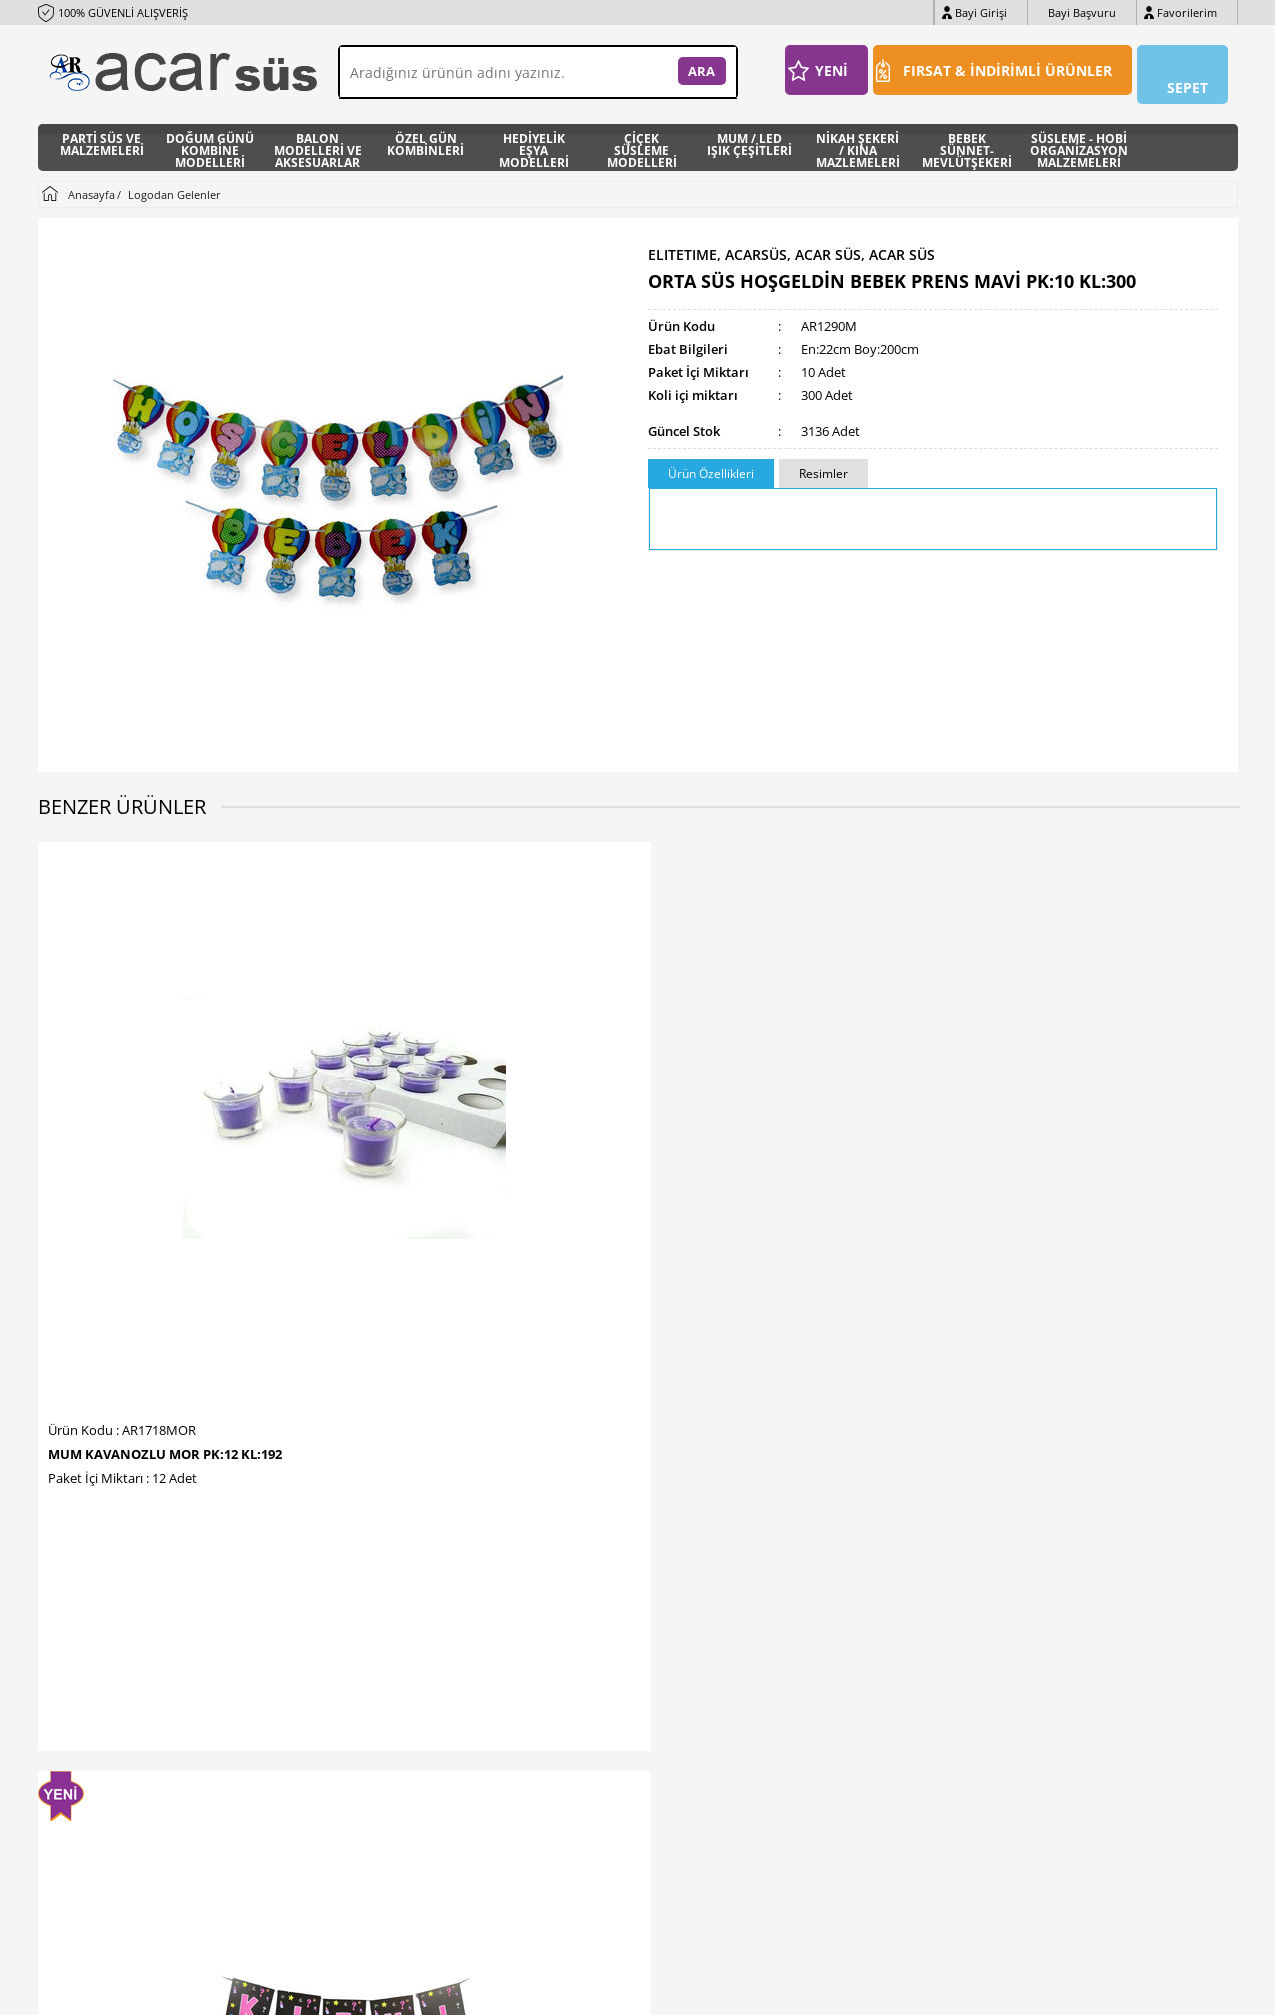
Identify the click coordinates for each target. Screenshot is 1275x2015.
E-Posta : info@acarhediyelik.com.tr (146, 1654)
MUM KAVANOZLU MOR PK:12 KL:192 (165, 1148)
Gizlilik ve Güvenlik (399, 1774)
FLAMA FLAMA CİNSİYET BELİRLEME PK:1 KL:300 (480, 1155)
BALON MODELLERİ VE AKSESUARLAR (318, 138)
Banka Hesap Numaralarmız (427, 1624)
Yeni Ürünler (583, 1624)
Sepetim (571, 1714)
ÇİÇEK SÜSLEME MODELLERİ (642, 138)
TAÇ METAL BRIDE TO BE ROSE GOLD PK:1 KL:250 (1092, 1155)
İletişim (368, 1594)
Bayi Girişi (981, 12)
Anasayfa (574, 1594)
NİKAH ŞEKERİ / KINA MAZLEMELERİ (858, 138)
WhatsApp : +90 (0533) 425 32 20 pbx (151, 1624)
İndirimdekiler (586, 1654)
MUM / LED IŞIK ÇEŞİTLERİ (749, 137)
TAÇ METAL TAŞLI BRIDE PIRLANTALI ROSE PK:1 (773, 1155)
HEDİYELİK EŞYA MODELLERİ (534, 138)
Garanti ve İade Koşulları (416, 1744)
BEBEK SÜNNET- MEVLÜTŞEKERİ (967, 138)
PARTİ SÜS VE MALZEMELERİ (102, 137)
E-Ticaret (577, 1989)
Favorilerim (1187, 12)
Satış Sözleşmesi (394, 1714)
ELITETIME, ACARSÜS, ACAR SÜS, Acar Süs (791, 244)
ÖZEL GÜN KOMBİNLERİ (425, 137)
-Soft (533, 1989)
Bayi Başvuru (1082, 12)
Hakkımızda (380, 1654)
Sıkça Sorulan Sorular (407, 1804)
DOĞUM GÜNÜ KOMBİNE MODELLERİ (210, 138)
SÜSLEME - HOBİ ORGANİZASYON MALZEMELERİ (1079, 138)
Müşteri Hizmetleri (600, 1684)
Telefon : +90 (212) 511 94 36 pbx (140, 1594)
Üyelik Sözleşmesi (398, 1684)
